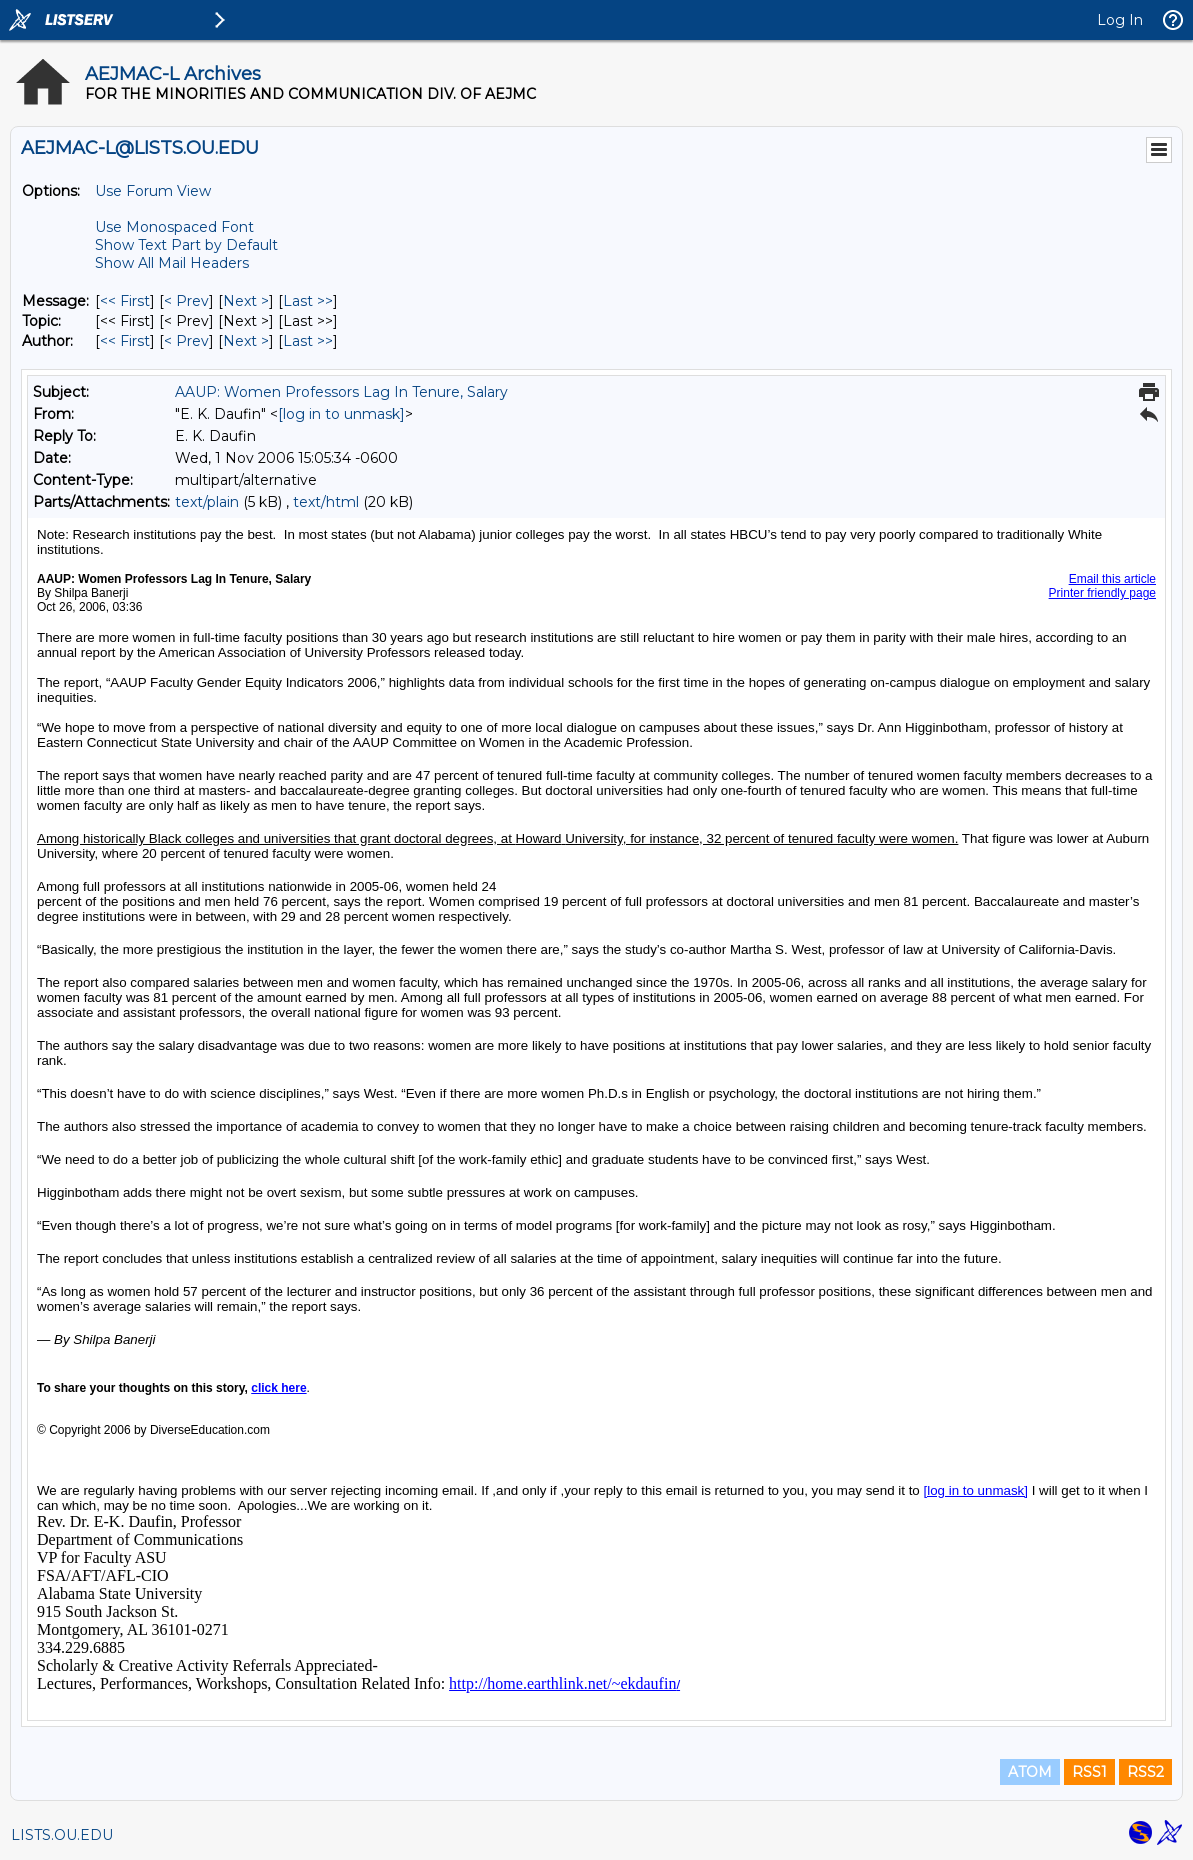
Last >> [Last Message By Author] (308, 341)
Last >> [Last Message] (308, 301)
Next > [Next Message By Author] (246, 341)
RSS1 (1089, 1772)
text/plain (207, 502)
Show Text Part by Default (186, 245)
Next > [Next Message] (246, 301)
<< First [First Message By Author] (125, 341)
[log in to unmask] (341, 414)
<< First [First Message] (125, 301)
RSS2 (1145, 1772)
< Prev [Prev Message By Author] (186, 341)
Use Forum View (153, 191)
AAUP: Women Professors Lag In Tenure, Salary (341, 392)
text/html (326, 502)
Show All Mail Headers (172, 263)
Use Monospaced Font (174, 227)
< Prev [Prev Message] (186, 301)
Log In (1120, 20)
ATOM (1030, 1772)
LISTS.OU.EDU (62, 1835)
